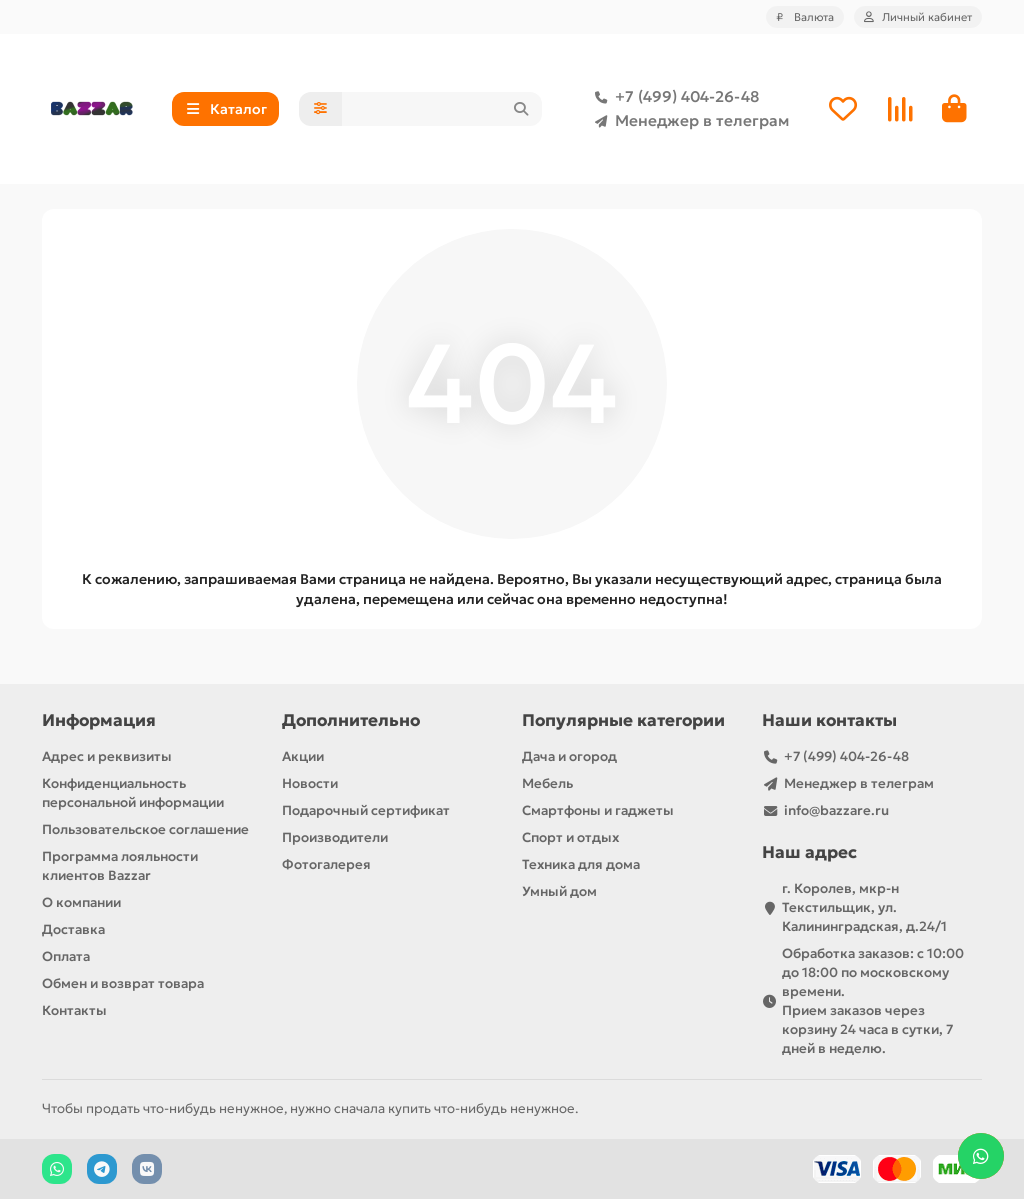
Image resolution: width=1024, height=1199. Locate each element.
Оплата (66, 956)
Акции (303, 756)
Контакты (74, 1010)
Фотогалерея (326, 864)
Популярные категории (623, 720)
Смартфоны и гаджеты (598, 810)
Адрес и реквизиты (107, 756)
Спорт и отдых (570, 837)
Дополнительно (351, 720)
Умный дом (559, 891)
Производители (335, 837)
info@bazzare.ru (836, 810)
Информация (99, 720)
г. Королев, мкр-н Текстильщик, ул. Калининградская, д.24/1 (864, 907)
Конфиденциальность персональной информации (133, 793)
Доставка (73, 929)
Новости (310, 783)
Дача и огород (569, 756)
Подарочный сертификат (366, 810)
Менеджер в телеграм (688, 121)
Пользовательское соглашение (145, 829)
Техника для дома (581, 864)
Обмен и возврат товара (123, 983)
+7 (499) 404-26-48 (673, 97)
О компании (81, 902)
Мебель (547, 783)
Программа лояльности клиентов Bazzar (120, 866)
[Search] (442, 109)
